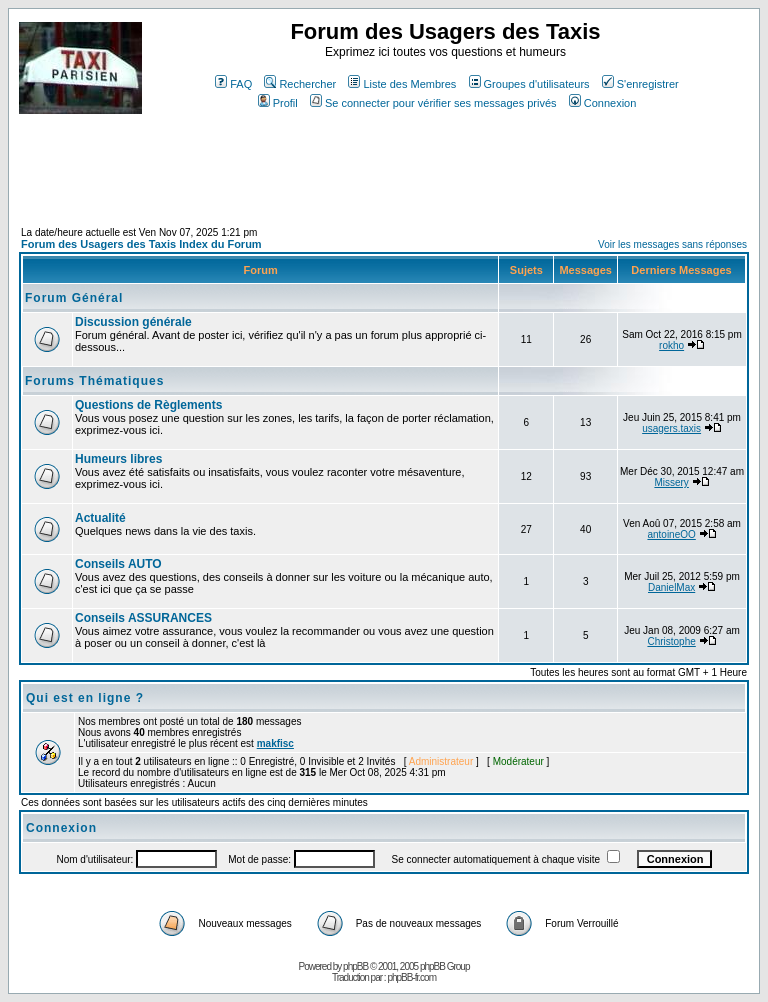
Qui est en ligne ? (85, 698)
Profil (278, 103)
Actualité (100, 518)
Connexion (603, 103)
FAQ (233, 84)
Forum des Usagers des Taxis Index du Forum (141, 244)
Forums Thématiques (94, 381)
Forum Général (74, 298)
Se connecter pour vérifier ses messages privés (433, 103)
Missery (671, 482)
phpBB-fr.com (411, 977)
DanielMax (671, 587)
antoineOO (671, 534)
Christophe (671, 641)
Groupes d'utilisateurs (529, 84)
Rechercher (300, 84)
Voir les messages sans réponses (672, 244)
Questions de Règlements (148, 405)
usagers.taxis (671, 428)
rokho (671, 345)
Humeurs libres (118, 459)
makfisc (275, 743)
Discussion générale (133, 322)
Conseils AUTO (118, 564)
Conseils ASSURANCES (143, 618)
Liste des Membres (402, 84)
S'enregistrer (640, 84)
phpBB (355, 966)
